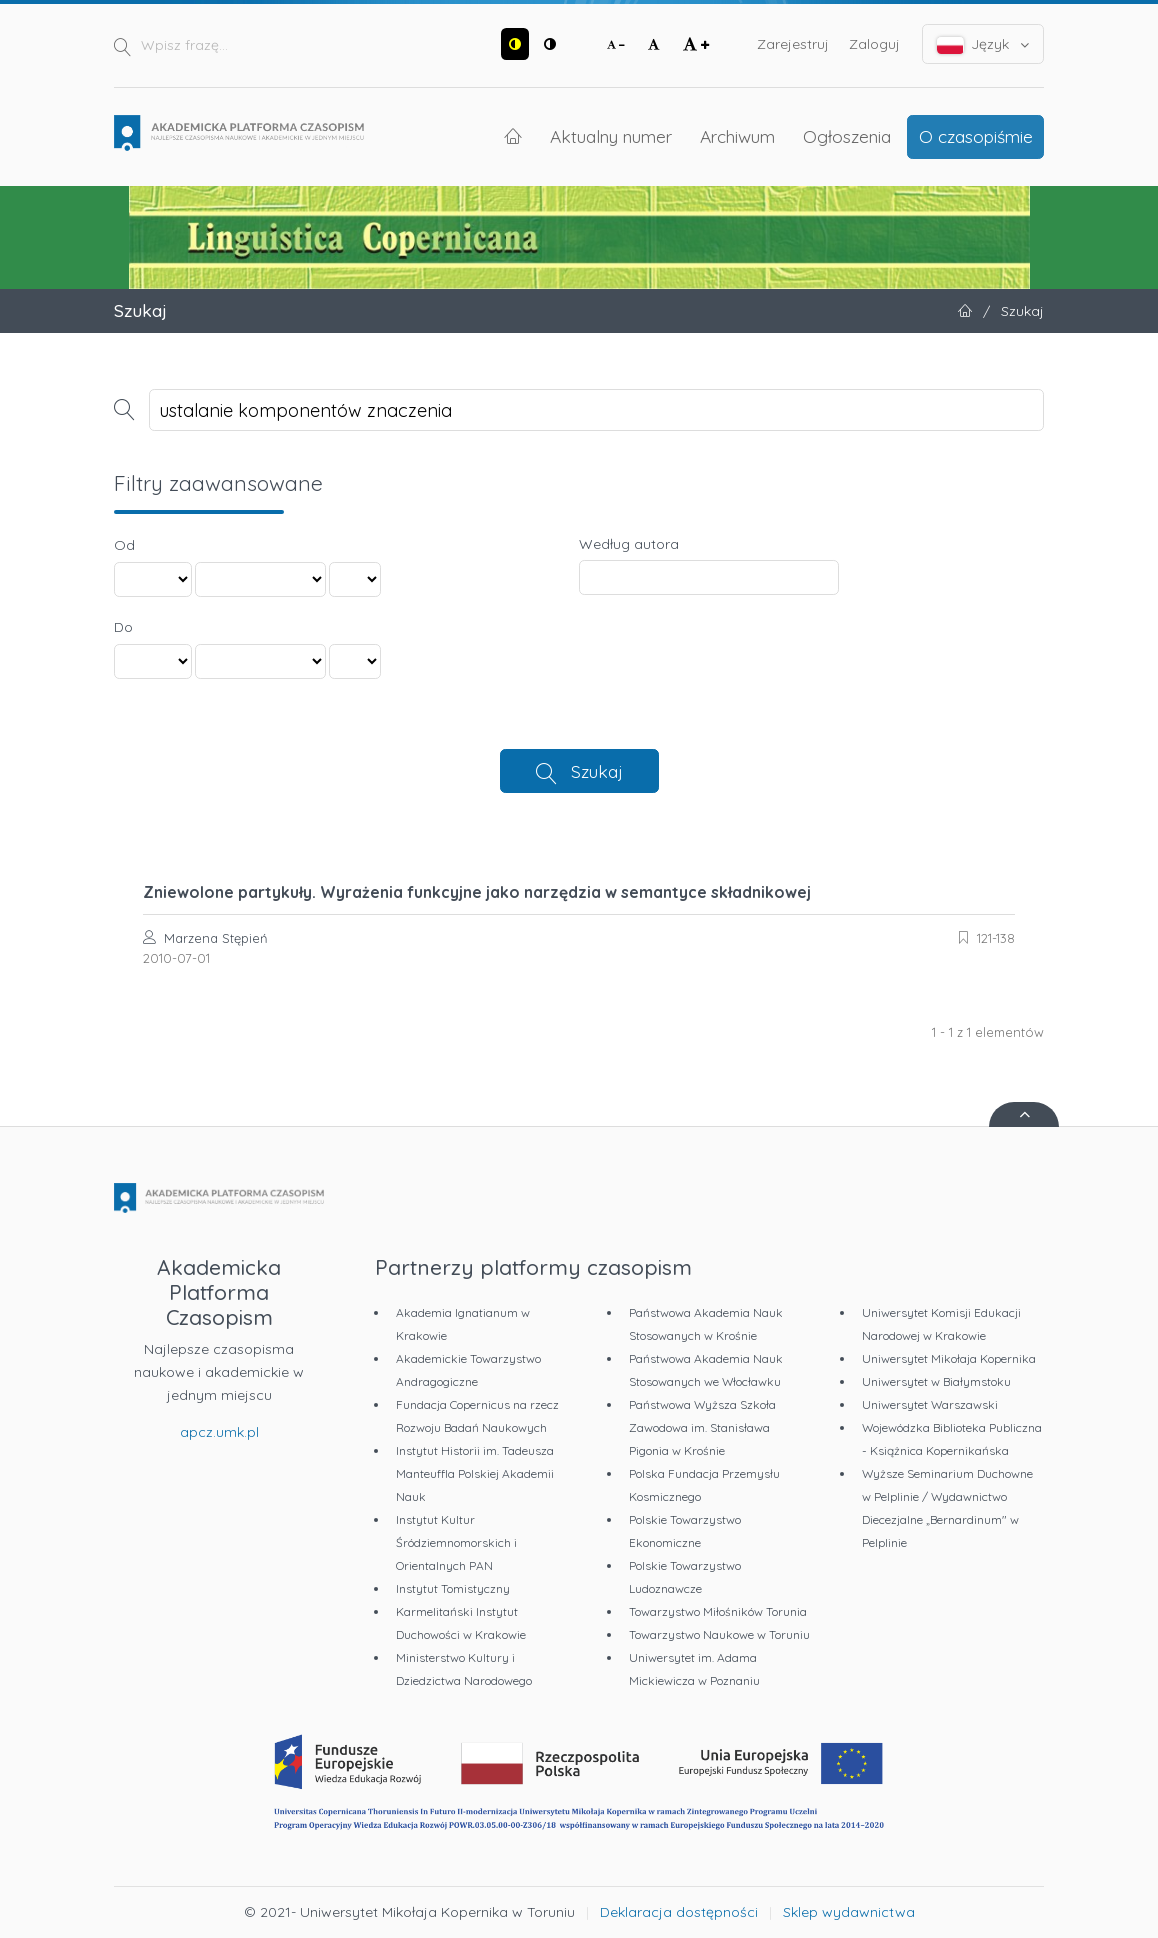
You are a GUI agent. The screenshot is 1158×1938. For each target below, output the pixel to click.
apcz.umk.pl (219, 1432)
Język (983, 44)
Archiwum (737, 136)
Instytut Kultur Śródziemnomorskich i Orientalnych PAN (456, 1542)
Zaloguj (874, 44)
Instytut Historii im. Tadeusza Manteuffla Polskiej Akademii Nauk (475, 1473)
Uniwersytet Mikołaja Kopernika (949, 1358)
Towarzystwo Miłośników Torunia (718, 1611)
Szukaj (597, 771)
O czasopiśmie (976, 136)
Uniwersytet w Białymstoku (936, 1381)
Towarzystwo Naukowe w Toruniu (719, 1634)
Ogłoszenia (847, 136)
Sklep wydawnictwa (849, 1912)
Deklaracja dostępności (679, 1912)
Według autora (629, 544)
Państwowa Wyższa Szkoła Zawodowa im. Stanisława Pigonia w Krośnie (702, 1427)
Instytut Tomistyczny (453, 1588)
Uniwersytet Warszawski (930, 1404)
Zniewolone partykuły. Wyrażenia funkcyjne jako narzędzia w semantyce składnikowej (477, 892)
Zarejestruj (793, 44)
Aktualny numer (611, 136)
